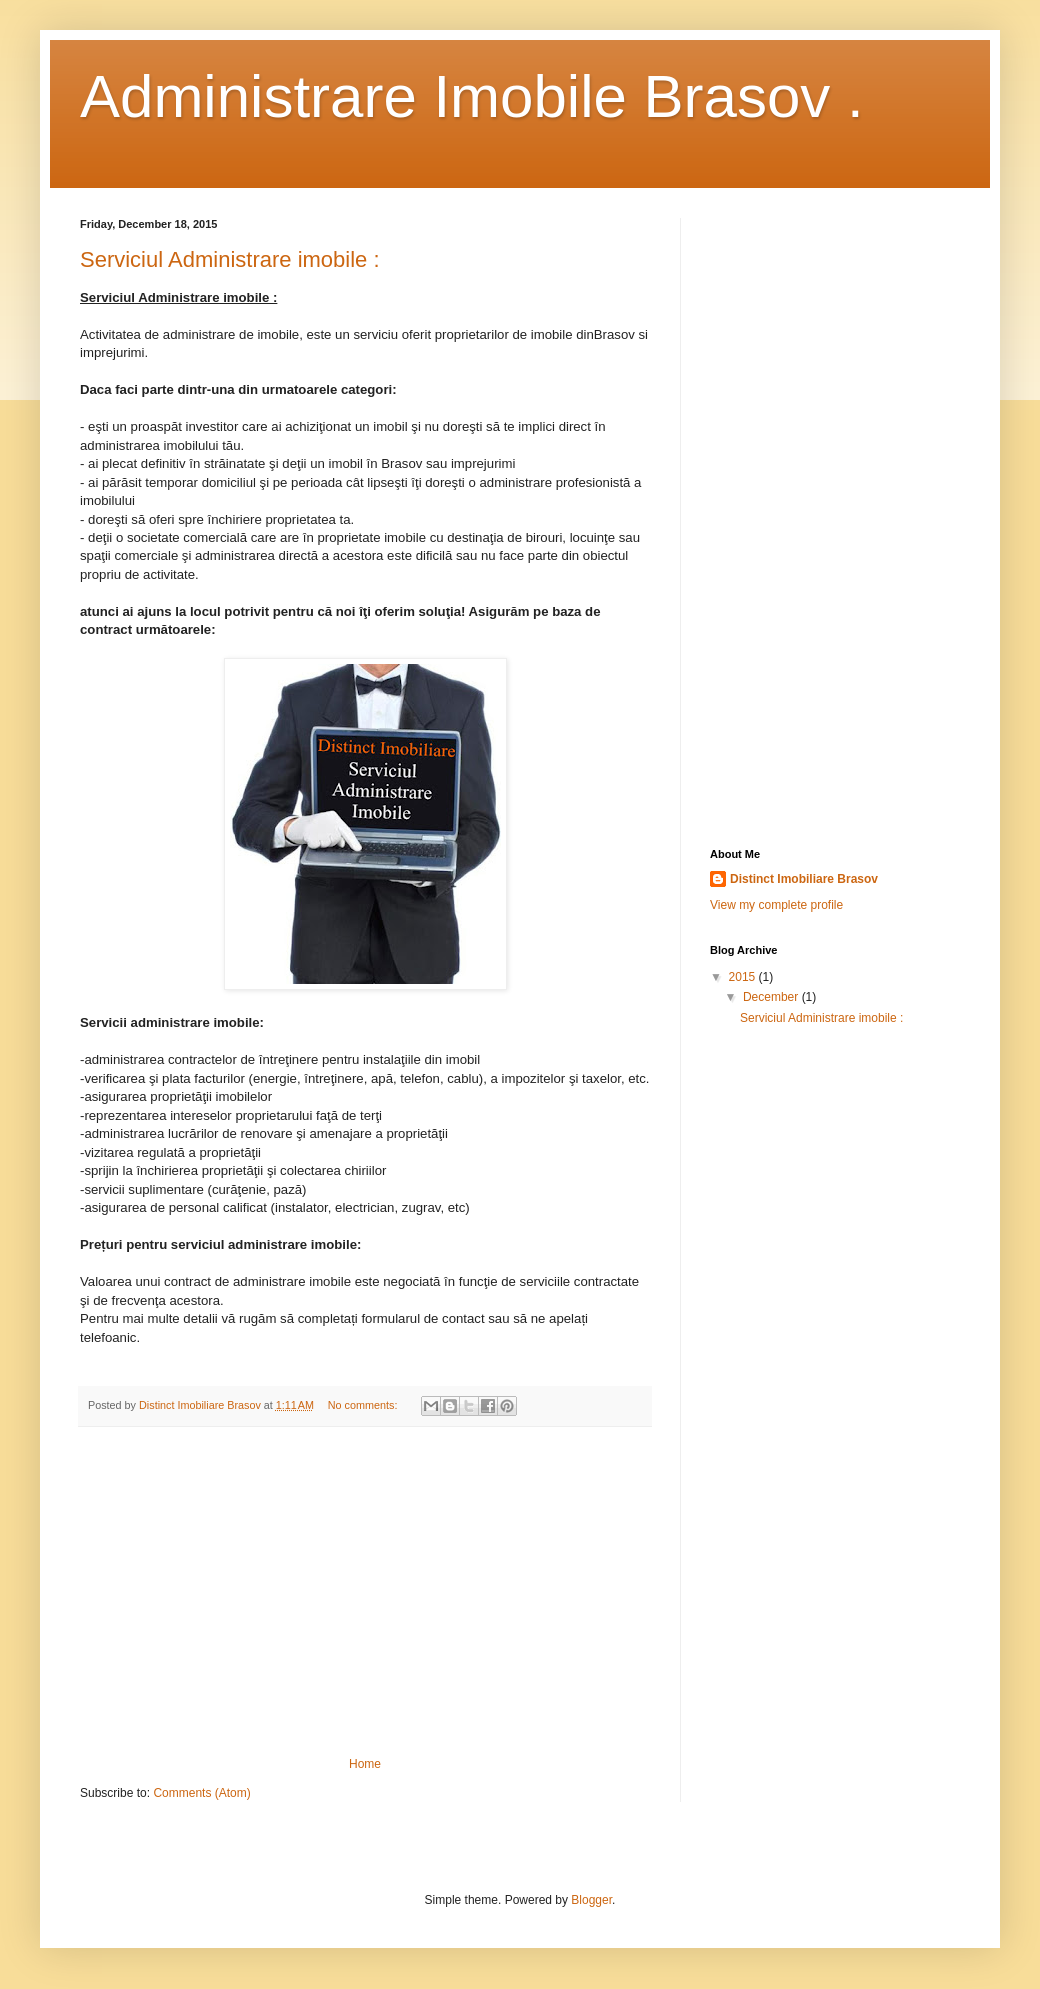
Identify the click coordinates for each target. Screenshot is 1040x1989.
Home (365, 1764)
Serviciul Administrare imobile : (230, 259)
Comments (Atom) (201, 1793)
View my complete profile (776, 905)
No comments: (364, 1405)
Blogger (591, 1900)
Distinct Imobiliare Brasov (804, 879)
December (772, 997)
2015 (744, 977)
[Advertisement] (365, 1592)
